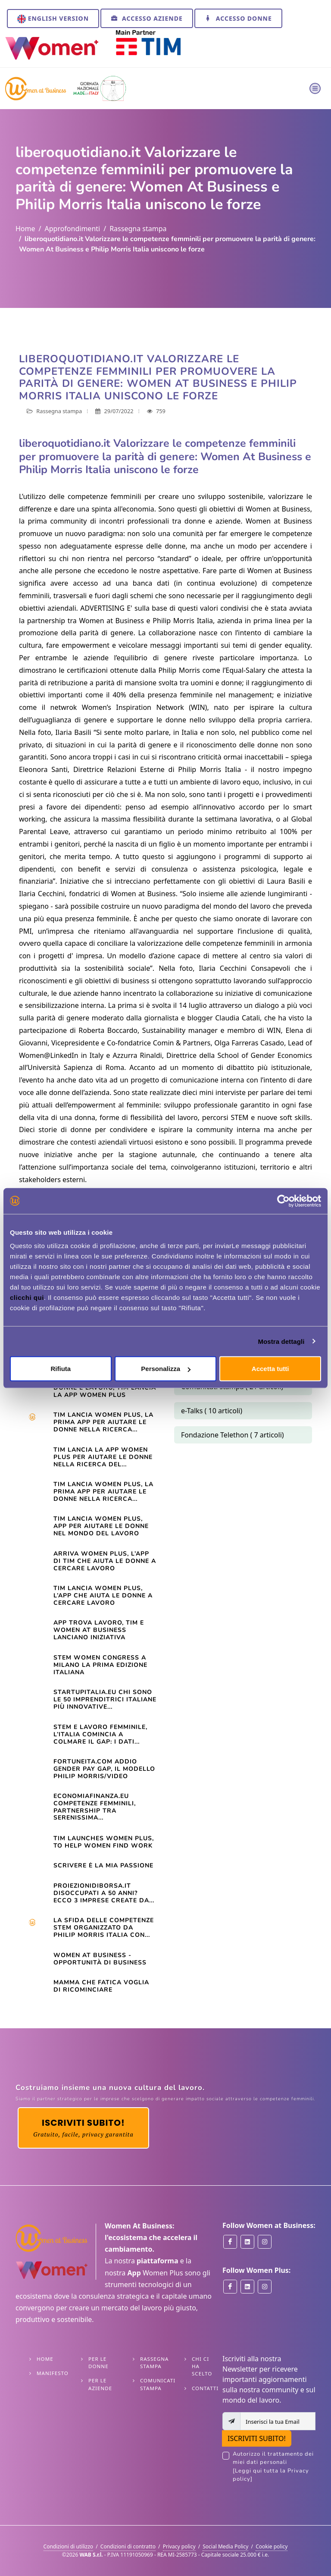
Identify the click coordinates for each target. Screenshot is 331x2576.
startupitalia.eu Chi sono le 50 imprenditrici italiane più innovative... (104, 1699)
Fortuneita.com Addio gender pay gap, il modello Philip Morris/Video (104, 1768)
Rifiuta (60, 1368)
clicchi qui (27, 1297)
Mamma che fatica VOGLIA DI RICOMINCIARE (101, 1986)
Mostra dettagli (281, 1341)
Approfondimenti (72, 228)
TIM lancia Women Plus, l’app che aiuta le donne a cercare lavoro (103, 1595)
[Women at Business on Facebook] (230, 2242)
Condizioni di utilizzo (69, 2546)
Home (25, 228)
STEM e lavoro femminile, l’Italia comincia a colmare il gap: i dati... (100, 1734)
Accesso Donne (238, 18)
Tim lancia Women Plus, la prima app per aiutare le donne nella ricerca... (103, 1422)
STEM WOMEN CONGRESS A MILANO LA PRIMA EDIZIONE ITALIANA (100, 1665)
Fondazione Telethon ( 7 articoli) (232, 1435)
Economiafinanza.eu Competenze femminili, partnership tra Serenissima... (94, 1807)
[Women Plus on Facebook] (230, 2287)
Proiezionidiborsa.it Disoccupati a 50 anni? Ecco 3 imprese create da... (103, 1893)
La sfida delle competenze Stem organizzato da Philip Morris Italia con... (103, 1927)
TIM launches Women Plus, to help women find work (103, 1842)
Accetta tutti (270, 1368)
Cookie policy (271, 2546)
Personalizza (165, 1368)
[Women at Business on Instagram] (265, 2242)
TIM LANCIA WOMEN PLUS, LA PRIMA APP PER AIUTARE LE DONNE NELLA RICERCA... (103, 1491)
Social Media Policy (225, 2546)
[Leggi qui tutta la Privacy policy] (271, 2475)
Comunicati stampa (157, 2384)
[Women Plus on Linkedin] (247, 2287)
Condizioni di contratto (128, 2546)
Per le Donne (98, 2362)
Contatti (205, 2388)
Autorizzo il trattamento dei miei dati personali (274, 2467)
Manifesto (53, 2373)
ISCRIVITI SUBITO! (257, 2438)
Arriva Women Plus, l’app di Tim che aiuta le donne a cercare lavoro (104, 1561)
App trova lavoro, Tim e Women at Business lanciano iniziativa (98, 1630)
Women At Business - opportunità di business (100, 1959)
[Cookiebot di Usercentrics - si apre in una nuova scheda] (283, 1200)
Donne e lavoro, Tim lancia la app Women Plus (104, 1391)
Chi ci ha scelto (202, 2366)
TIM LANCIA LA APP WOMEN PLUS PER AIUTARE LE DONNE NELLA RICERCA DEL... (103, 1457)
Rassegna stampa (137, 228)
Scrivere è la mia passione (103, 1865)
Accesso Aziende (146, 18)
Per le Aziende (100, 2384)
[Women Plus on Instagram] (265, 2287)
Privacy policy (179, 2546)
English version (53, 18)
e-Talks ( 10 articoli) (211, 1410)
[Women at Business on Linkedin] (247, 2242)
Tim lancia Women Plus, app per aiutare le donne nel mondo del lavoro (101, 1526)
